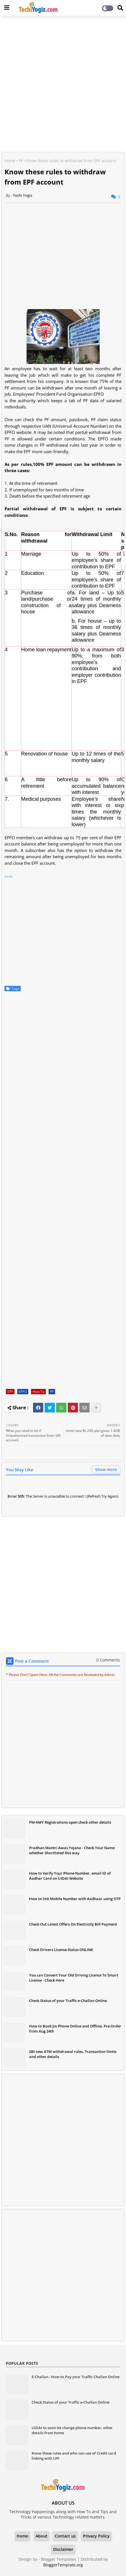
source (8, 876)
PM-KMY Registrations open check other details (70, 1822)
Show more (106, 1469)
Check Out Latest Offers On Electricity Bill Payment (73, 1924)
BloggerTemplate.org (63, 2565)
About (41, 2536)
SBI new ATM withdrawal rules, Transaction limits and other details (72, 2054)
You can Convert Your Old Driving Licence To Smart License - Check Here (73, 1978)
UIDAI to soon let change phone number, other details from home (72, 2430)
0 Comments (108, 1660)
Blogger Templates (58, 2559)
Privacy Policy (96, 2536)
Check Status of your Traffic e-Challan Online (68, 2000)
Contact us (65, 2536)
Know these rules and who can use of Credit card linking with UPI (74, 2456)
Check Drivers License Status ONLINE (61, 1949)
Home (10, 160)
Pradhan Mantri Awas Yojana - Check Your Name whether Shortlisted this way (72, 1850)
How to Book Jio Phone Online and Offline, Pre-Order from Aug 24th (75, 2028)
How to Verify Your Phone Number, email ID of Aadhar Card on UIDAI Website (70, 1876)
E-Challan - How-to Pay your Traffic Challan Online (76, 2376)
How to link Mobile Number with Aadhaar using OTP (75, 1898)
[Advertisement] (63, 85)
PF (21, 160)
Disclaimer (63, 2549)
